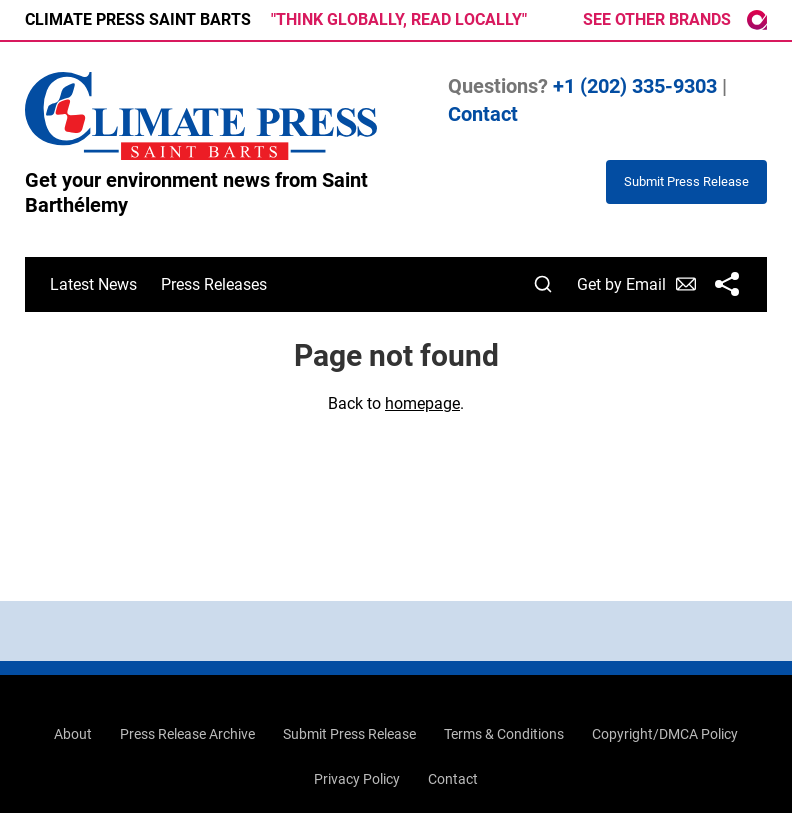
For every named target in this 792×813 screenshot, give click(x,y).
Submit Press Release (349, 734)
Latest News (93, 284)
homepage (422, 403)
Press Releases (214, 284)
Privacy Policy (357, 779)
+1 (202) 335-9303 (635, 86)
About (73, 734)
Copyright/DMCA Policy (665, 734)
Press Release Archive (187, 734)
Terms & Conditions (504, 734)
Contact (483, 114)
